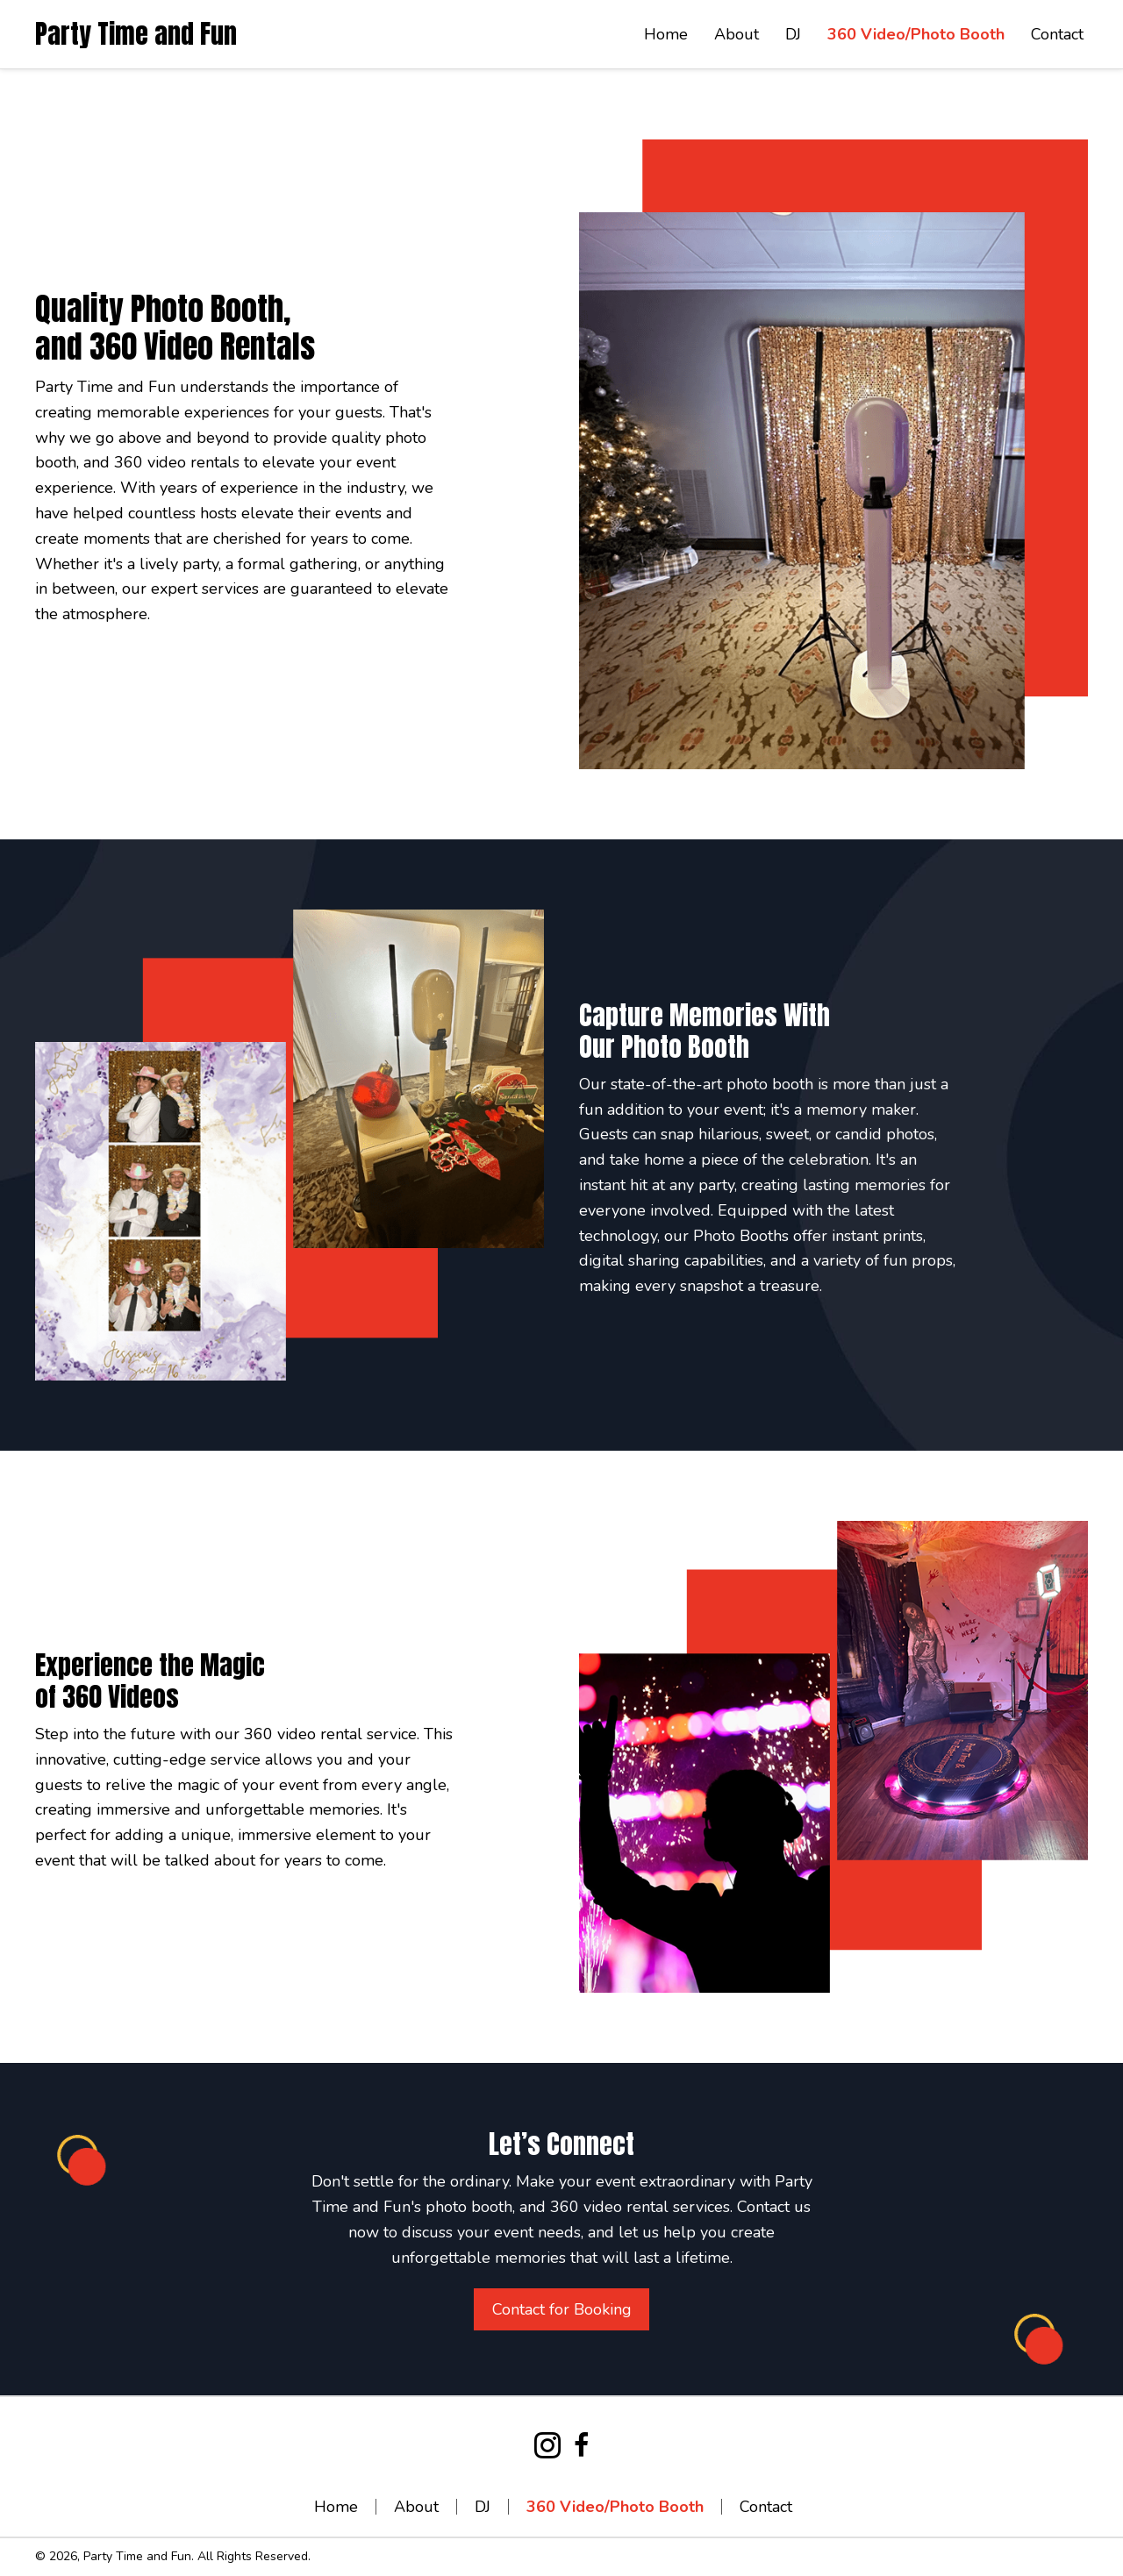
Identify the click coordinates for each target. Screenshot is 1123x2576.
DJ (482, 2507)
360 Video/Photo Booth (615, 2507)
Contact (766, 2507)
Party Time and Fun (136, 34)
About (416, 2507)
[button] (561, 2309)
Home (336, 2507)
